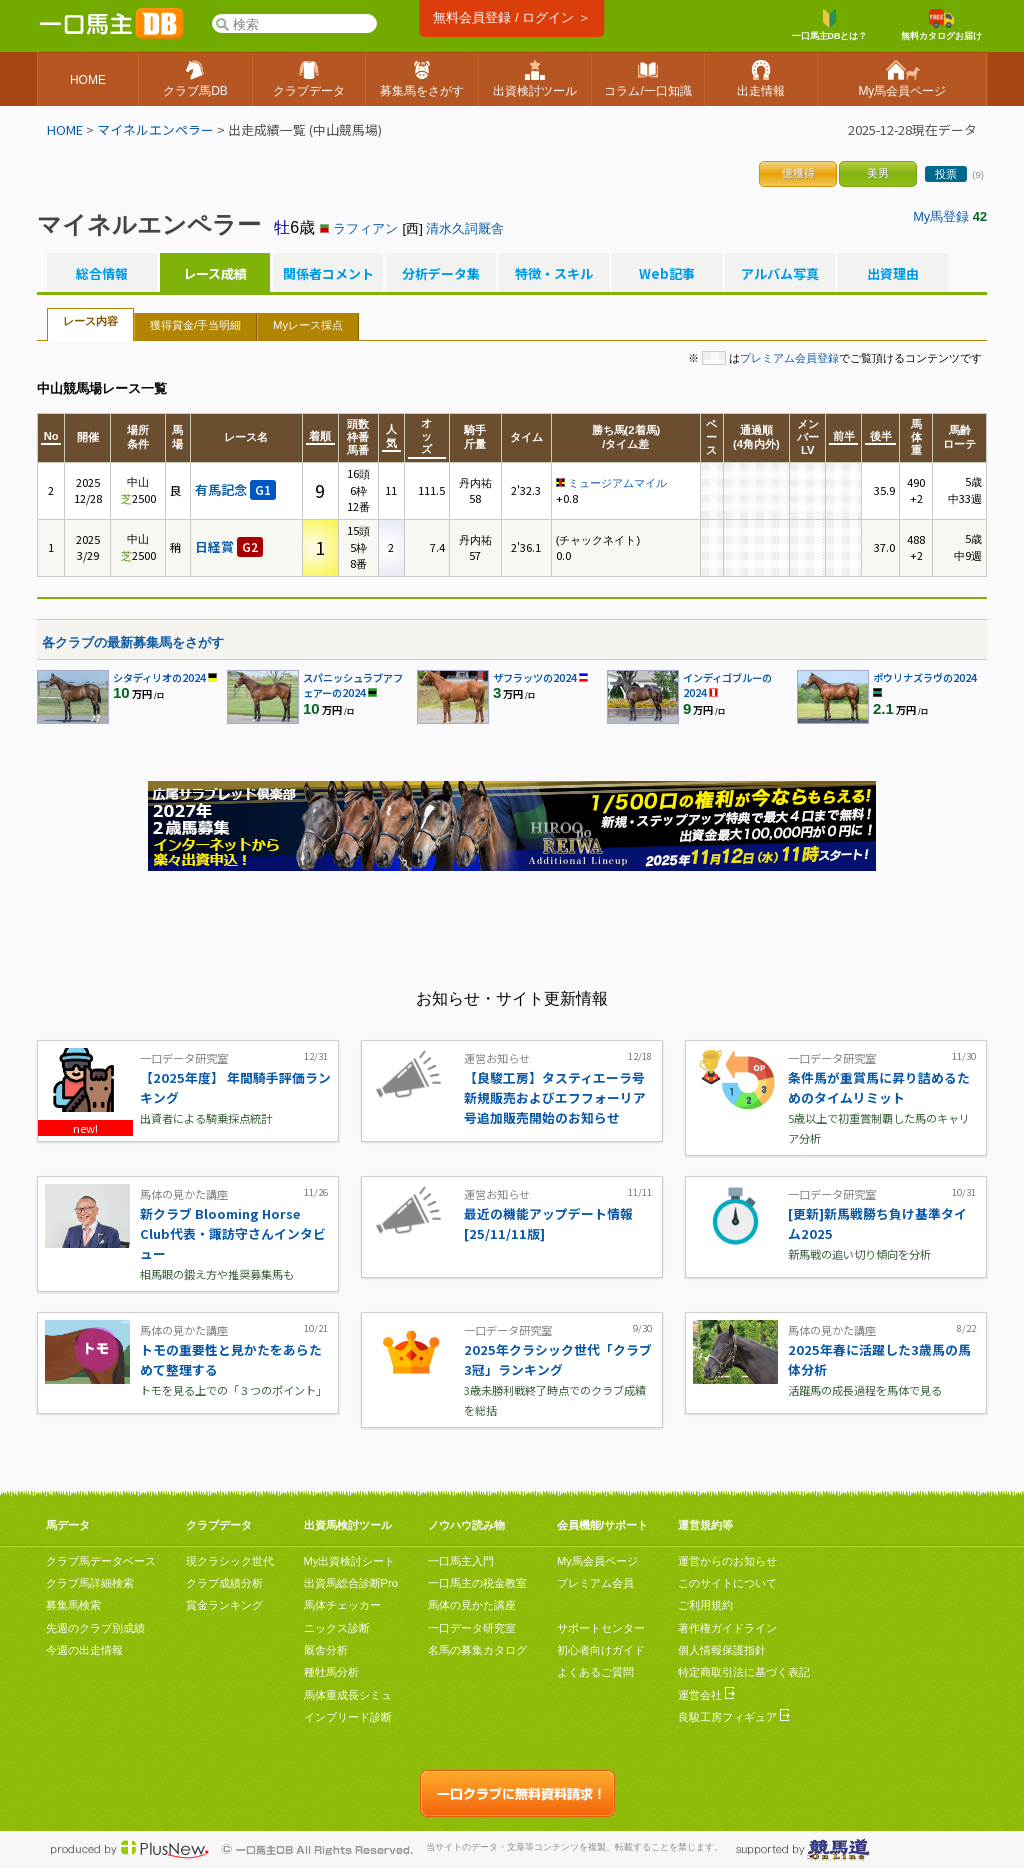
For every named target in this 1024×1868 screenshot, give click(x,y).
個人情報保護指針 (722, 1650)
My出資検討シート (350, 1561)
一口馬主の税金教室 (477, 1583)
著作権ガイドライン (727, 1628)
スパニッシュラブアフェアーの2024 (353, 685)
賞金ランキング (224, 1605)
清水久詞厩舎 (465, 228)
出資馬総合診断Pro (351, 1583)
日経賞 (229, 546)
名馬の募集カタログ (477, 1650)
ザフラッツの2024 (535, 677)
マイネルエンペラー (155, 129)
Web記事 (667, 274)
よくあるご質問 (595, 1672)
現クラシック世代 (230, 1561)
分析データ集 (441, 274)
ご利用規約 (705, 1605)
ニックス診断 (337, 1628)
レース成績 (215, 274)
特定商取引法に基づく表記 (744, 1672)
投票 (946, 174)
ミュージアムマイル (617, 483)
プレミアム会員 (595, 1583)
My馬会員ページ (597, 1561)
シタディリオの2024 (159, 677)
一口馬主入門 (461, 1561)
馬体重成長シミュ (348, 1695)
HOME (65, 129)
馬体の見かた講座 (472, 1605)
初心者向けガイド (601, 1650)
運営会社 (706, 1695)
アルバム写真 (780, 274)
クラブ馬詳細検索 (90, 1583)
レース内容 (90, 321)
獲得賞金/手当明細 (195, 325)
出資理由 (893, 274)
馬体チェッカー (342, 1605)
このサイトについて (727, 1583)
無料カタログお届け (941, 25)
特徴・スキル (554, 274)
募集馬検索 (73, 1605)
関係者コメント (328, 274)
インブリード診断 (348, 1717)
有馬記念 (235, 489)
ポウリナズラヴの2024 (925, 677)
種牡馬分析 (331, 1672)
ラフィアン (365, 228)
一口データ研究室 (472, 1628)
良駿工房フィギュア (734, 1717)
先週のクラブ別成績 (95, 1628)
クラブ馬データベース (101, 1561)
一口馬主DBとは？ (830, 25)
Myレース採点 (308, 325)
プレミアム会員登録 (789, 358)
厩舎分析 (326, 1650)
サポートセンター (601, 1628)
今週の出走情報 (84, 1650)
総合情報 (102, 274)
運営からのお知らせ (727, 1561)
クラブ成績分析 (224, 1583)
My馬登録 (941, 216)
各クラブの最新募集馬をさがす (133, 642)
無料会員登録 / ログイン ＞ (511, 17)
